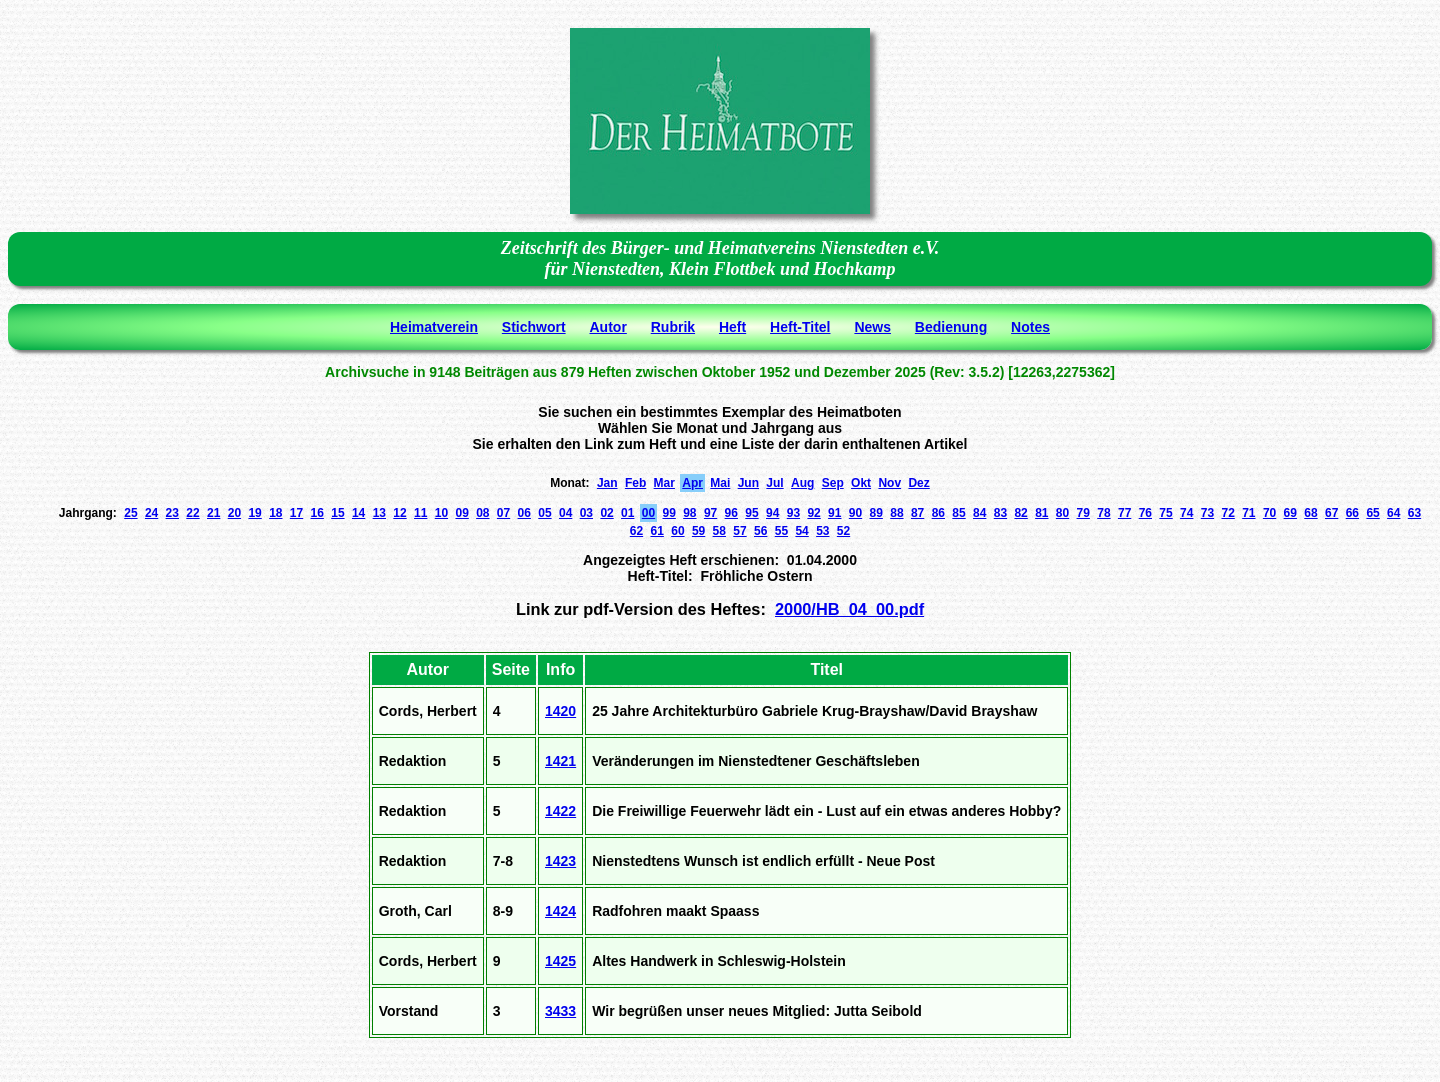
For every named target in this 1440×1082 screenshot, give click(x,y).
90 (855, 513)
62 (636, 531)
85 (958, 513)
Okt (861, 483)
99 (668, 513)
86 (938, 513)
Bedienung (951, 327)
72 (1227, 513)
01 (627, 513)
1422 (560, 811)
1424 (560, 911)
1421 (560, 761)
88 (896, 513)
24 (151, 513)
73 (1207, 513)
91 (834, 513)
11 (420, 513)
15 (337, 513)
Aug (802, 483)
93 (793, 513)
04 (565, 513)
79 (1083, 513)
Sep (833, 483)
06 (524, 513)
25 (130, 513)
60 (677, 531)
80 (1062, 513)
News (872, 327)
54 (801, 531)
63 (1414, 513)
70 (1269, 513)
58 (719, 531)
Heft (732, 327)
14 (358, 513)
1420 (560, 711)
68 (1310, 513)
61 (657, 531)
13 (379, 513)
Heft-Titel (800, 327)
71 (1248, 513)
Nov (889, 483)
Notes (1030, 327)
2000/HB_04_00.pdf (849, 609)
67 (1331, 513)
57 (739, 531)
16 (317, 513)
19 (254, 513)
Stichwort (534, 327)
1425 (560, 961)
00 (648, 513)
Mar (664, 483)
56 (760, 531)
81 (1041, 513)
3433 (560, 1011)
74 (1186, 513)
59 (698, 531)
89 (876, 513)
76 (1145, 513)
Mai (720, 483)
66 (1352, 513)
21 (213, 513)
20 (234, 513)
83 (1000, 513)
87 (917, 513)
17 (296, 513)
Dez (918, 483)
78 (1103, 513)
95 (751, 513)
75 (1165, 513)
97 (710, 513)
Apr (692, 483)
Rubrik (673, 327)
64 (1393, 513)
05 (544, 513)
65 (1372, 513)
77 (1124, 513)
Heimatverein (434, 327)
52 (843, 531)
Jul (774, 483)
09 (461, 513)
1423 (560, 861)
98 (689, 513)
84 (979, 513)
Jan (607, 483)
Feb (635, 483)
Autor (608, 327)
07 (503, 513)
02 (606, 513)
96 (731, 513)
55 (781, 531)
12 (399, 513)
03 (586, 513)
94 (772, 513)
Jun (748, 483)
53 (822, 531)
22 (192, 513)
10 (441, 513)
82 (1020, 513)
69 (1290, 513)
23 (172, 513)
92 (813, 513)
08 (482, 513)
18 (275, 513)
